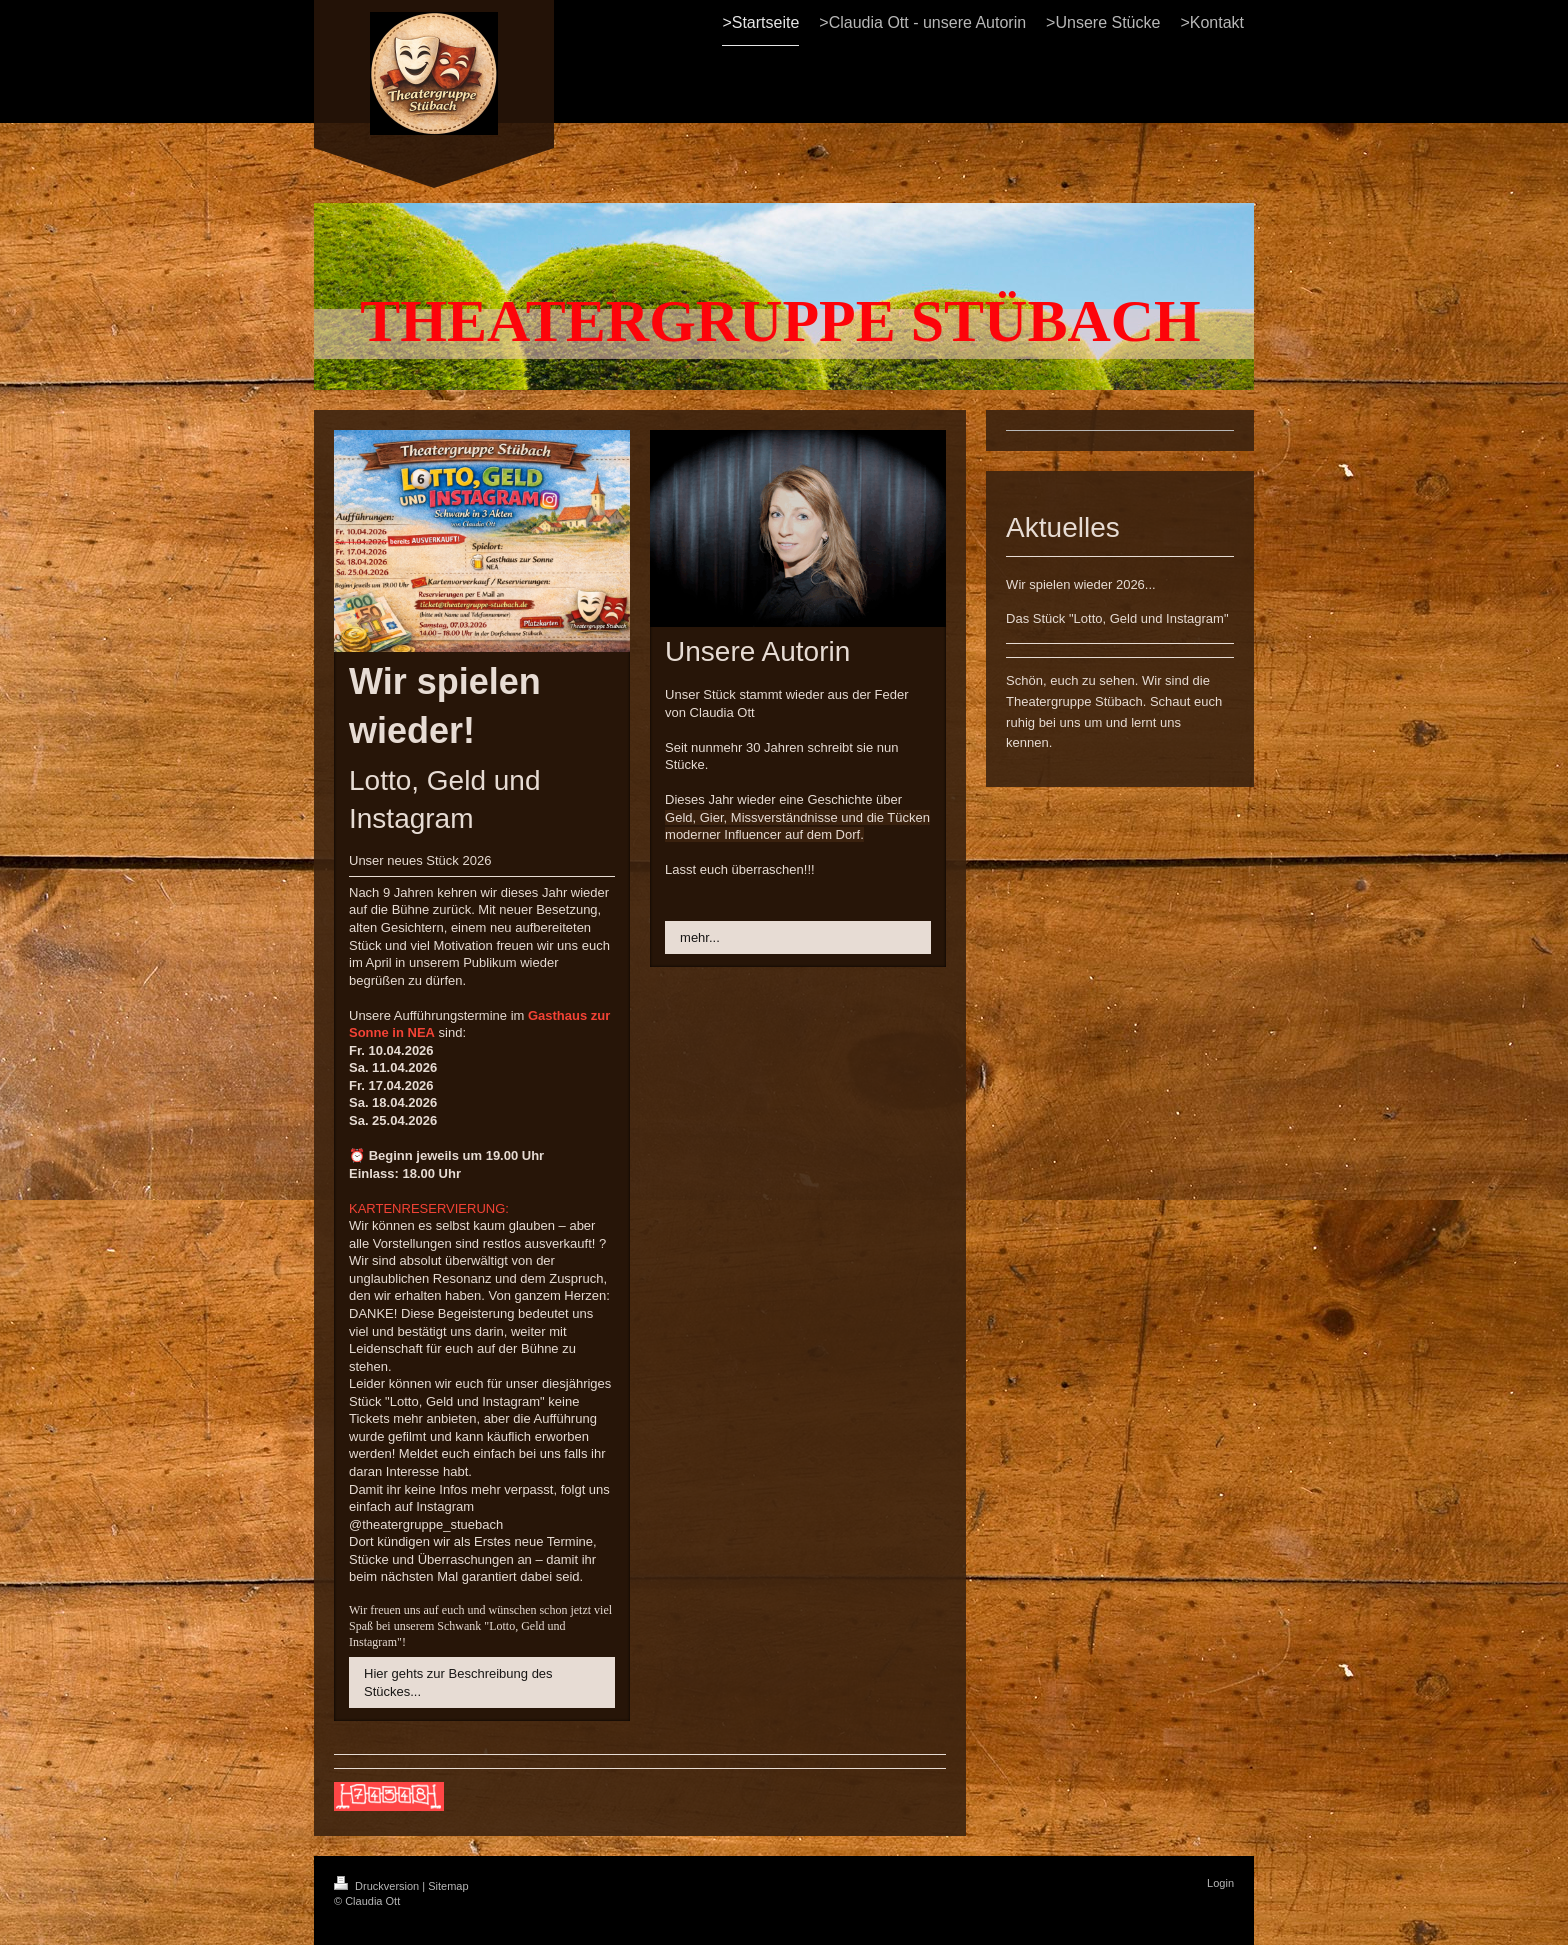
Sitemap (448, 1886)
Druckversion (378, 1886)
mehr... (700, 937)
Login (1220, 1883)
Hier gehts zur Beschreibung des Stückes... (458, 1682)
